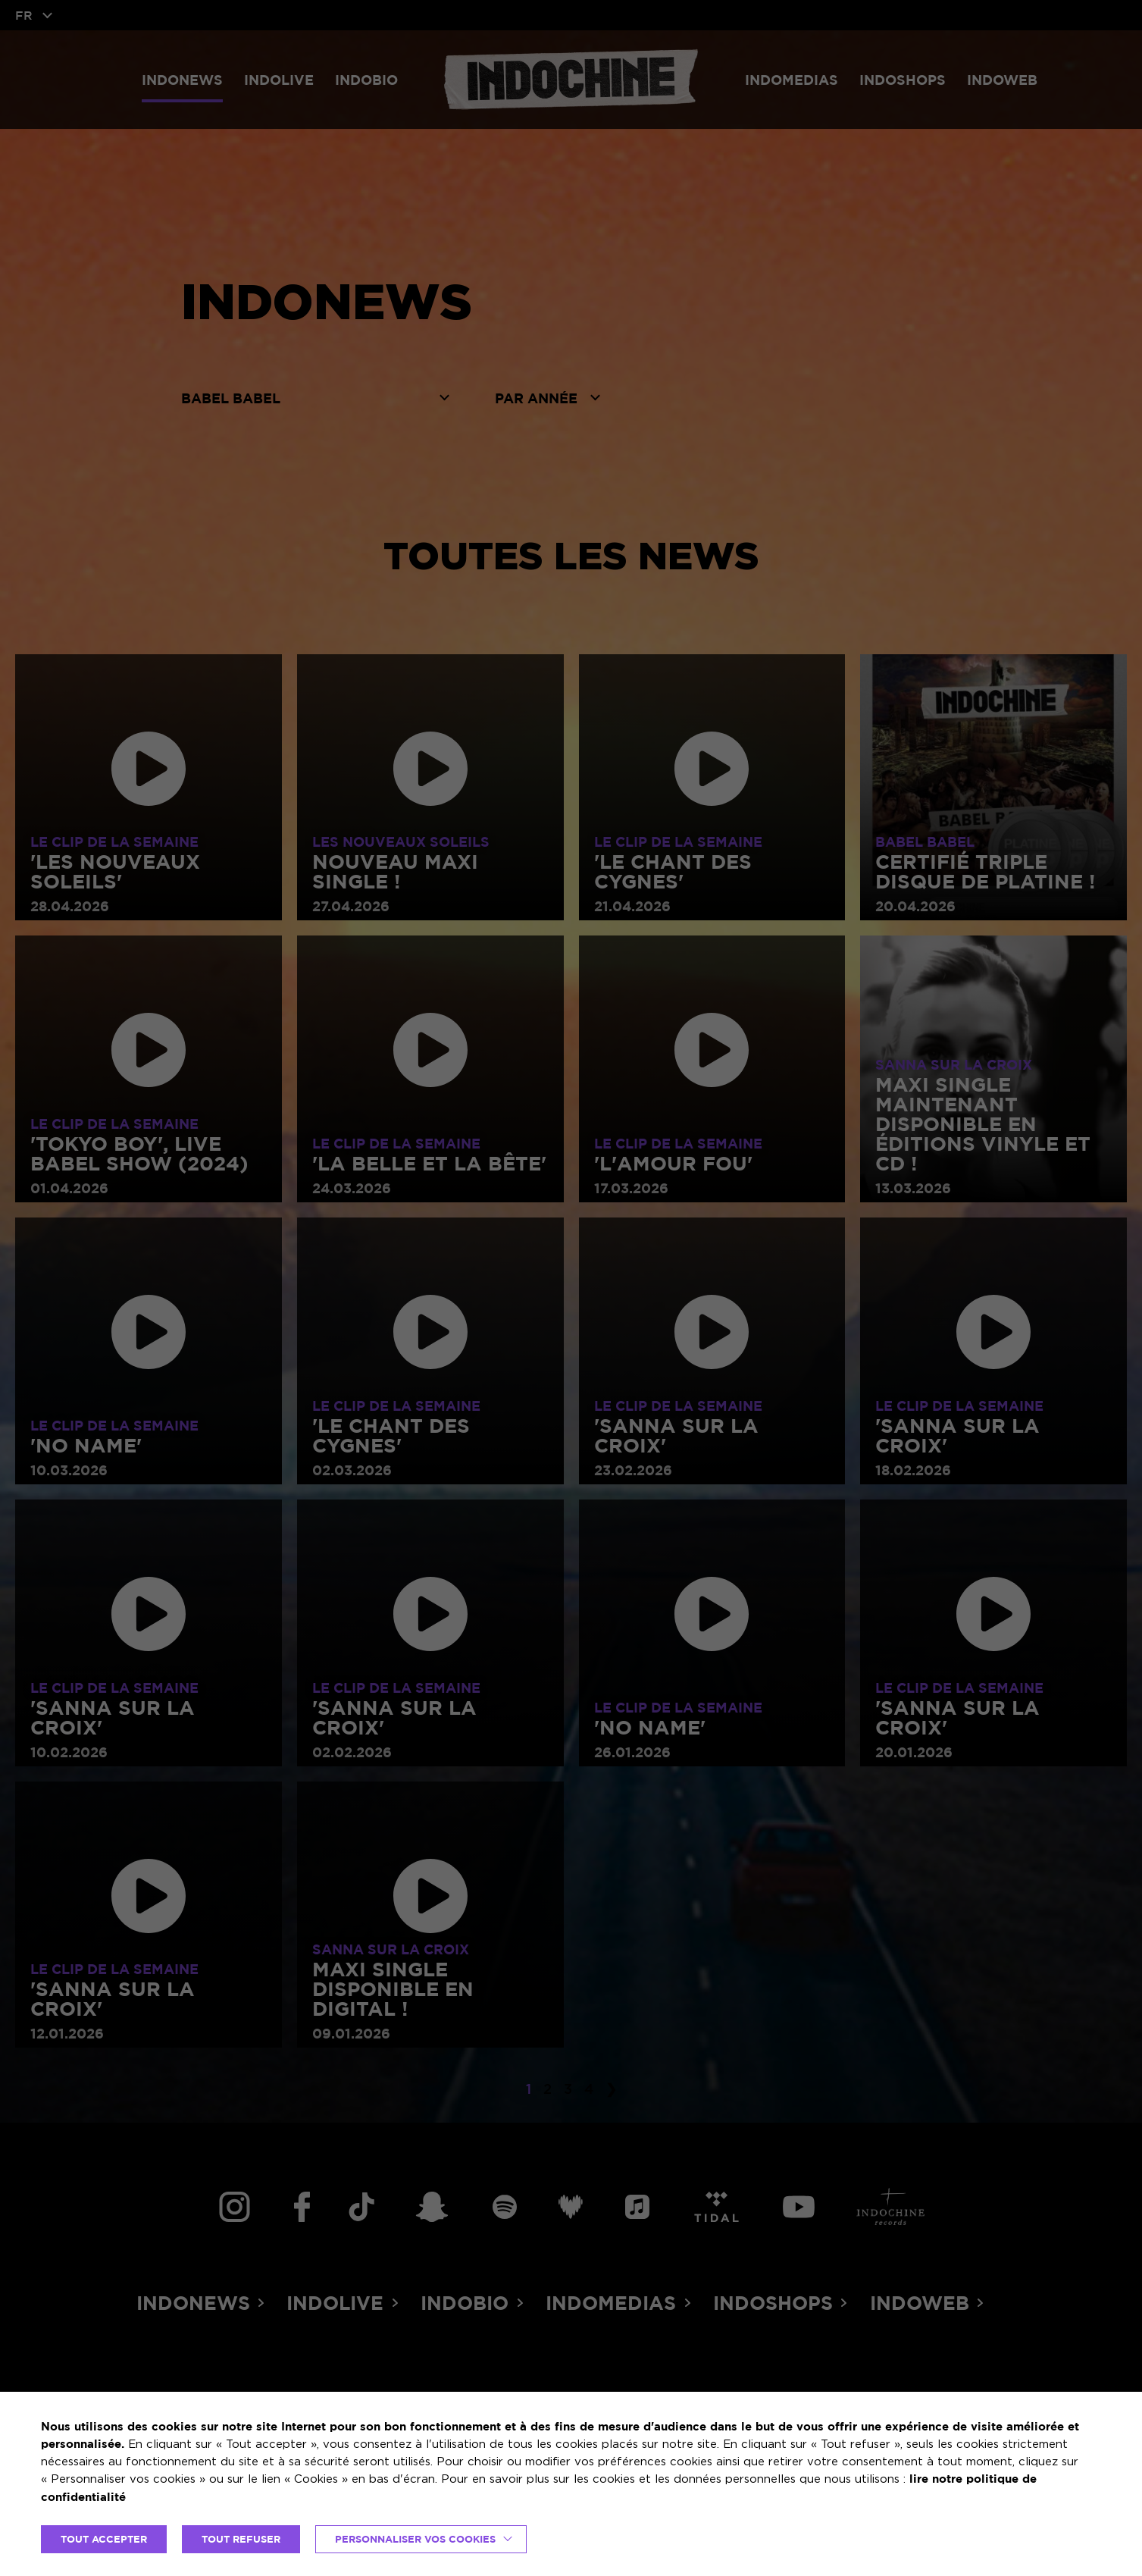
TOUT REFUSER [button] (241, 2539)
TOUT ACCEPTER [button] (104, 2539)
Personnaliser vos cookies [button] (415, 2539)
